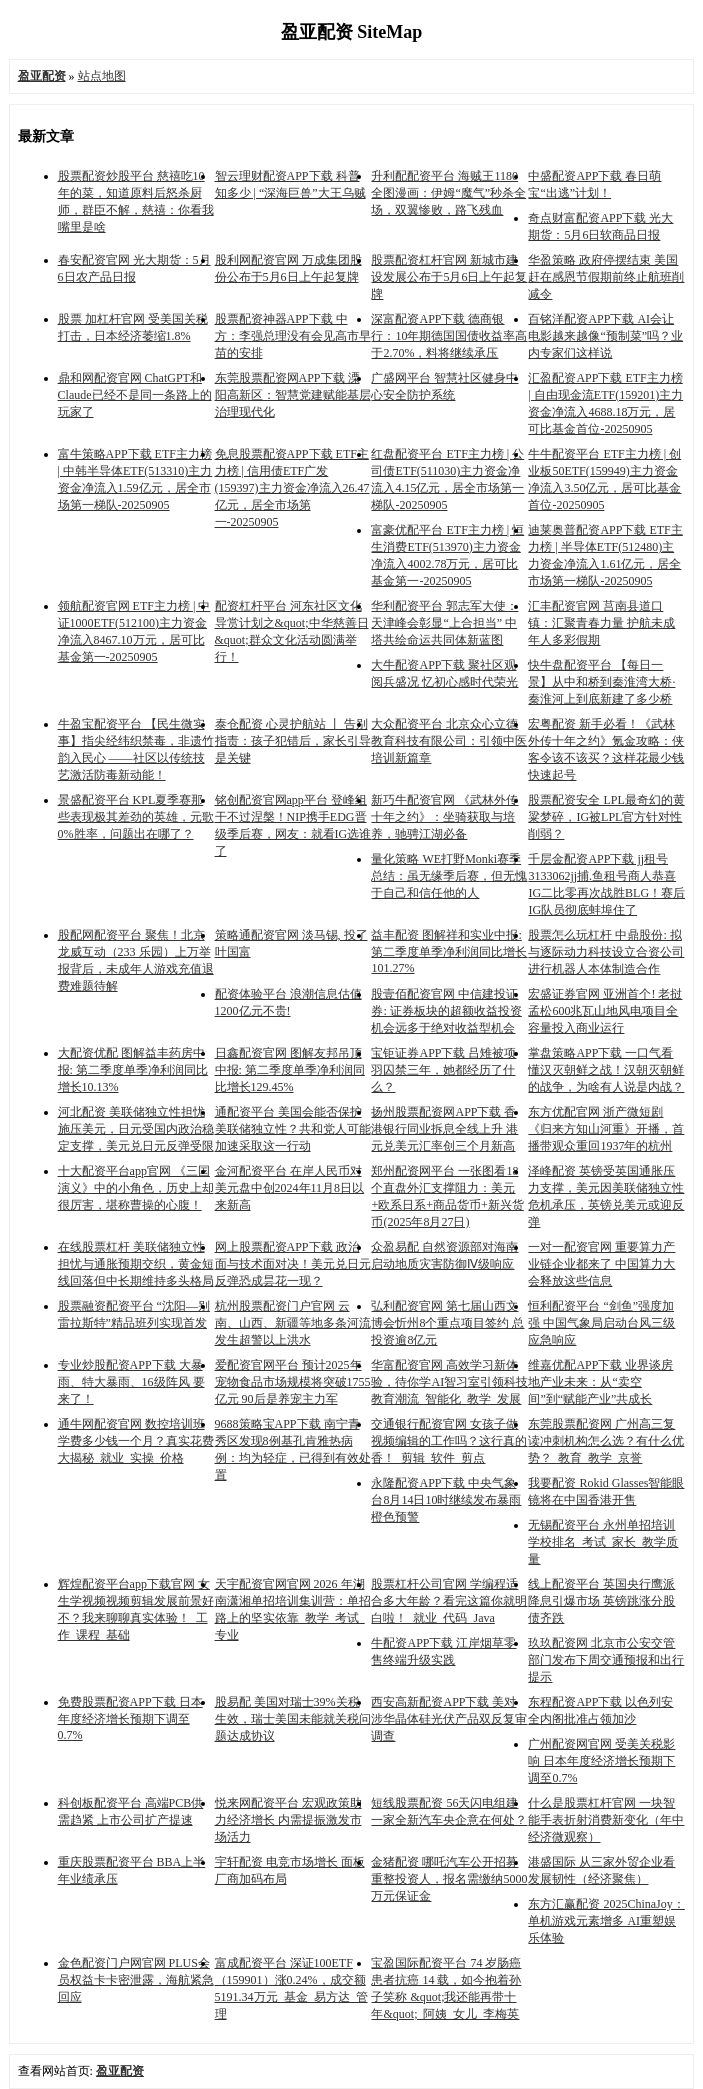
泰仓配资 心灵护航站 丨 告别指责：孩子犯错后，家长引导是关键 (293, 741)
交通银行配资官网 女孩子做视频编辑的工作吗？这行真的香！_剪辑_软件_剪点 (449, 1441)
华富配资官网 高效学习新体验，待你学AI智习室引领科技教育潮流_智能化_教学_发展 (449, 1382)
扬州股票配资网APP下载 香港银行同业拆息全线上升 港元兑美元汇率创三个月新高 (444, 1129)
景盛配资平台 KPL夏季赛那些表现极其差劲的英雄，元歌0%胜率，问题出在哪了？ (136, 817)
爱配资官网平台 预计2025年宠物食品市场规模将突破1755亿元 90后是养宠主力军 (293, 1382)
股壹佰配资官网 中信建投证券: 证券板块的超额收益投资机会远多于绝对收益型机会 (446, 1011)
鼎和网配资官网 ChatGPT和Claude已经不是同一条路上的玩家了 (135, 395)
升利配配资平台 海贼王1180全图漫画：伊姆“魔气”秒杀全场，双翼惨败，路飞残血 (448, 193)
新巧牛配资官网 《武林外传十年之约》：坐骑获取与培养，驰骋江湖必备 (444, 817)
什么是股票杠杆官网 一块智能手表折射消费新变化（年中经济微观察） (606, 1820)
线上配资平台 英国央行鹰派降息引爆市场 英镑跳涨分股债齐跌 (601, 1601)
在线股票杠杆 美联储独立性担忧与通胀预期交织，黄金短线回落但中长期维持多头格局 (136, 1264)
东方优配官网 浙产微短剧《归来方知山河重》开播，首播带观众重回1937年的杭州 (606, 1129)
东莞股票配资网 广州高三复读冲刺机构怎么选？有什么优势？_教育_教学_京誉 (606, 1441)
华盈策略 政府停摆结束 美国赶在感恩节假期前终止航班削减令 (606, 277)
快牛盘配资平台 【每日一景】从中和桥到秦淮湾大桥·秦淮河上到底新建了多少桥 (601, 682)
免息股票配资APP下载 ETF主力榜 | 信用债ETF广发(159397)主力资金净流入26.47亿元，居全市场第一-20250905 (292, 488)
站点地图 (102, 76)
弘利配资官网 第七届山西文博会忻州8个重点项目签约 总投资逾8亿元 (447, 1323)
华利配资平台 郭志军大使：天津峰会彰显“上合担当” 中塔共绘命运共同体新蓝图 (444, 623)
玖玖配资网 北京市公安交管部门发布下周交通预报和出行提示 (606, 1660)
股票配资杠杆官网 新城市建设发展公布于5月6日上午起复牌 (449, 277)
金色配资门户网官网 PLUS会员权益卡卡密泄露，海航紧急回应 (136, 1980)
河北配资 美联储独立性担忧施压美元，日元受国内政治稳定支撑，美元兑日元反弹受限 (136, 1129)
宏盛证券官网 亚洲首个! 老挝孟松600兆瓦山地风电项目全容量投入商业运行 (605, 1011)
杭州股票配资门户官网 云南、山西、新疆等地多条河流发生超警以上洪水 (293, 1323)
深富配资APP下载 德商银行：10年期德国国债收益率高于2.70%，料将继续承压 (449, 336)
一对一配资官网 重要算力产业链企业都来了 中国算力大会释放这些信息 (601, 1264)
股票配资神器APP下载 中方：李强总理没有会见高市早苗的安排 (293, 336)
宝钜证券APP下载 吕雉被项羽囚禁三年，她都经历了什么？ (443, 1070)
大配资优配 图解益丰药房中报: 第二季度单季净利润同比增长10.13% (133, 1070)
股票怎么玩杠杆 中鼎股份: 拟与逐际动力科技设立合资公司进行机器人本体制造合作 (606, 952)
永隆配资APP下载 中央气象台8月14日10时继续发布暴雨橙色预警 (446, 1500)
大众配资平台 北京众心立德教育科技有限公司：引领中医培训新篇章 (449, 741)
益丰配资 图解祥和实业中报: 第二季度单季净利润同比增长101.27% (449, 951)
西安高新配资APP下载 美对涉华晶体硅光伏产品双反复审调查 (449, 1719)
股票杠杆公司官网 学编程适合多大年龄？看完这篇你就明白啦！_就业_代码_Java (449, 1601)
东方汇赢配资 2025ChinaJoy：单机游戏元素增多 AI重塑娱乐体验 (606, 1921)
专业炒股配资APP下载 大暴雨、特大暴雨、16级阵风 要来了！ (131, 1382)
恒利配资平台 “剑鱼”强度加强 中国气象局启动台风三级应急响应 (601, 1323)
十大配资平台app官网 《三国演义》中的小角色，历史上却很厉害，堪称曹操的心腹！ (136, 1188)
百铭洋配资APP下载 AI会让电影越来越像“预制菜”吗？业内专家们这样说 (605, 336)
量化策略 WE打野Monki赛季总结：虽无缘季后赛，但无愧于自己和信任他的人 (449, 876)
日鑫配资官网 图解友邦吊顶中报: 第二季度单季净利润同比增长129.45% (290, 1070)
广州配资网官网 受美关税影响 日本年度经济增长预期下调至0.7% (601, 1761)
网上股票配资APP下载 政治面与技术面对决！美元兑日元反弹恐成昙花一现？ (293, 1264)
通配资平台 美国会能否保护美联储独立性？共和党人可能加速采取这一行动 (293, 1129)
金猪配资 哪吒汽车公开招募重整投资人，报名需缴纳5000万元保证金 (449, 1879)
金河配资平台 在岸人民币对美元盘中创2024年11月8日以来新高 (290, 1188)
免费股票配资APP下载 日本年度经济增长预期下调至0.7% (130, 1718)
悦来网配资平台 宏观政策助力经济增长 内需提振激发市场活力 (288, 1820)
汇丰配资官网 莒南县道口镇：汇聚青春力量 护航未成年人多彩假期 (601, 623)
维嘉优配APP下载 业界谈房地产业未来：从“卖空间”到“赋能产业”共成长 (600, 1382)
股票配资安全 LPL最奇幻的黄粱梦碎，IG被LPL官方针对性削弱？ (606, 817)
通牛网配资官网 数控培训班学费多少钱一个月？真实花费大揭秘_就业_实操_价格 (136, 1441)
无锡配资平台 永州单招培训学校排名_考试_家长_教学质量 (603, 1542)
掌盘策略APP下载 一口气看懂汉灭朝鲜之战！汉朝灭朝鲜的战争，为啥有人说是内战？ (606, 1070)
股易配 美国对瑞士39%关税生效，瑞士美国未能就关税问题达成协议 (293, 1719)
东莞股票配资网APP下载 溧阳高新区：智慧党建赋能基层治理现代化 (293, 395)
